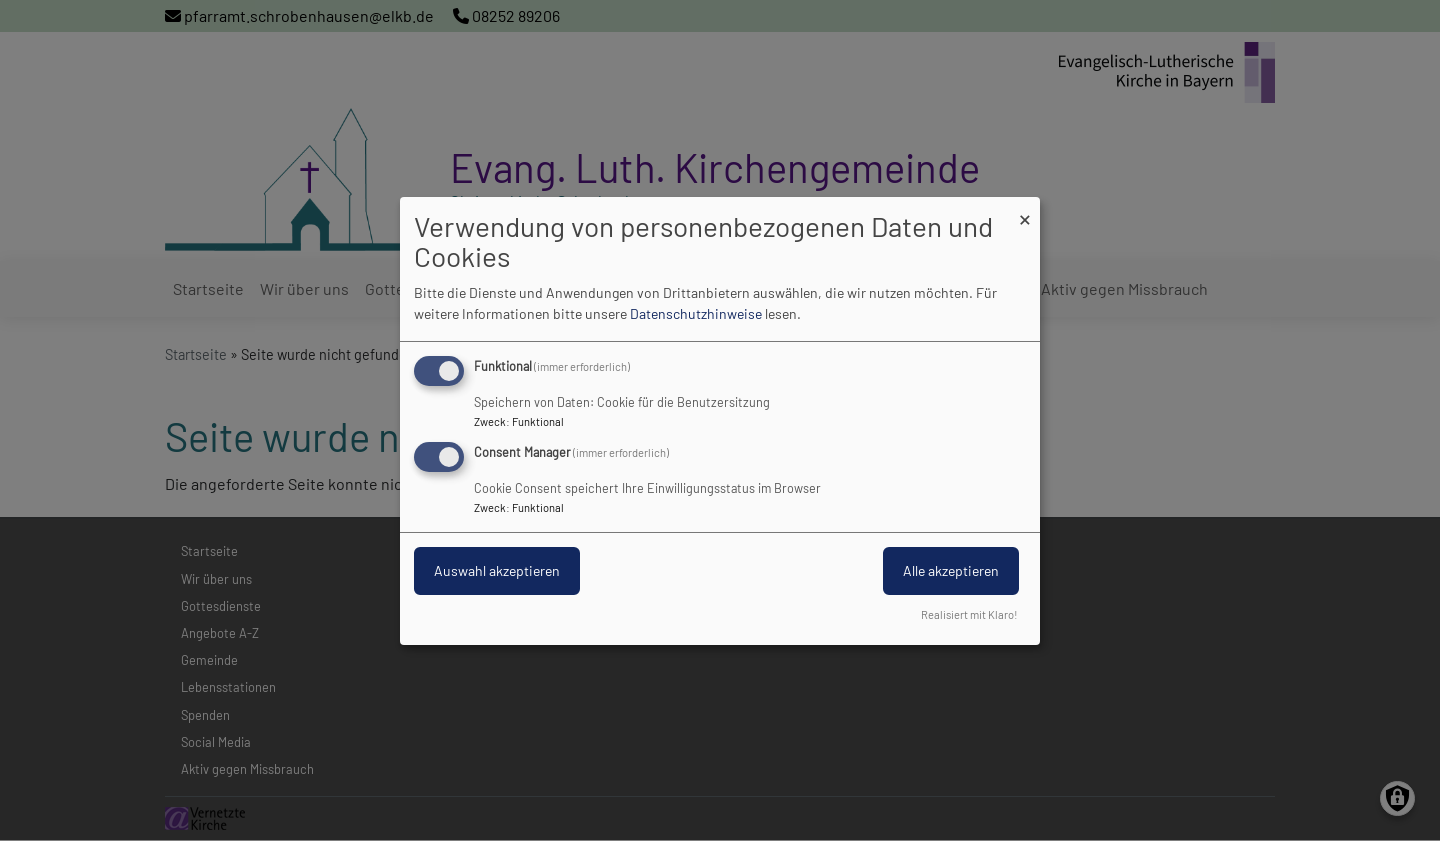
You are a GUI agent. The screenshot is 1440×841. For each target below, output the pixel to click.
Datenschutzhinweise (696, 313)
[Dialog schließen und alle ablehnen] (1025, 208)
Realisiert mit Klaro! (969, 614)
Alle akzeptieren (951, 570)
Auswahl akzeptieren (497, 570)
